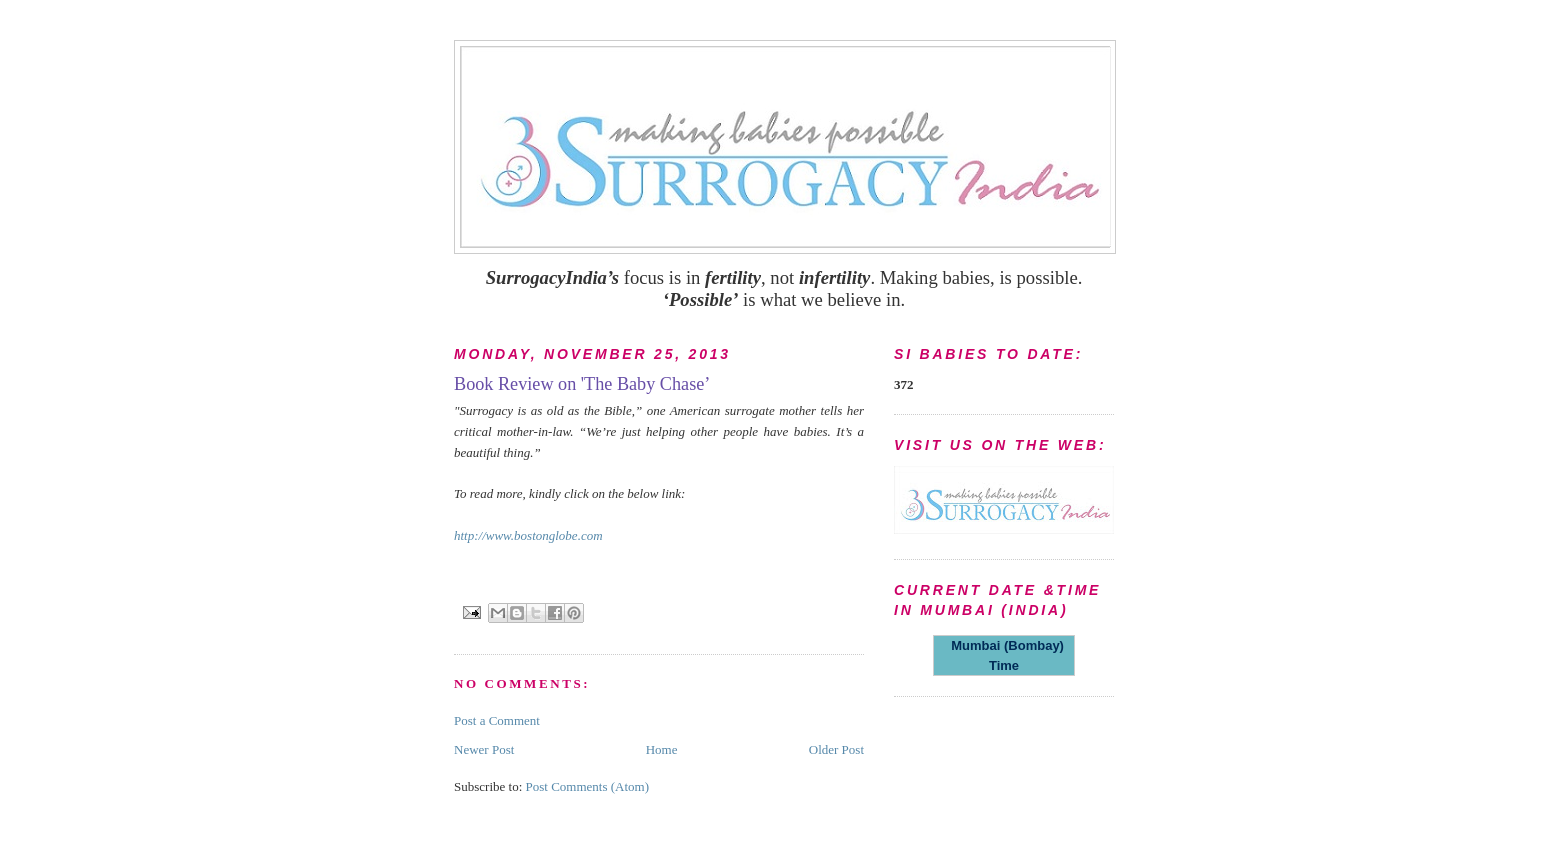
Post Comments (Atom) (588, 786)
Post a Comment (497, 720)
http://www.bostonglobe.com (528, 535)
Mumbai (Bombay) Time (1004, 655)
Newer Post (484, 749)
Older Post (836, 749)
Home (662, 749)
